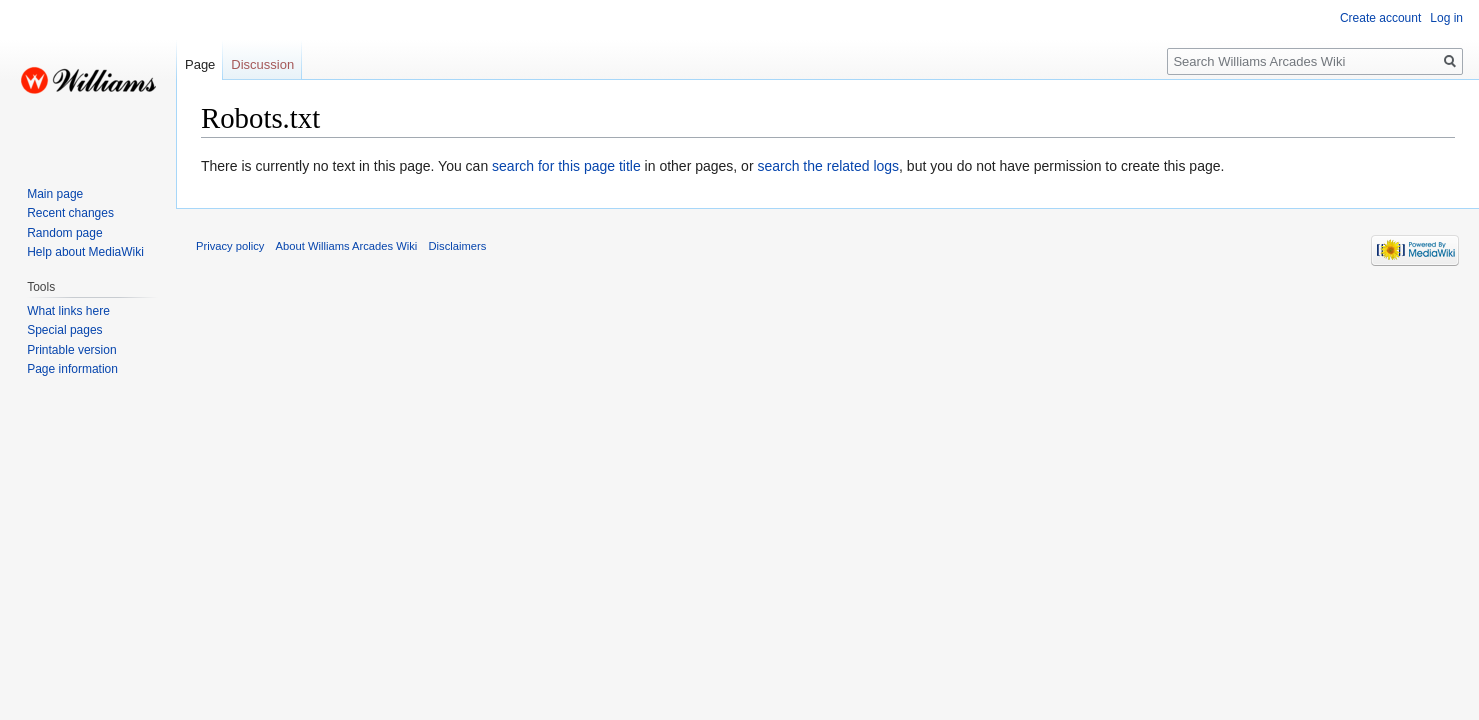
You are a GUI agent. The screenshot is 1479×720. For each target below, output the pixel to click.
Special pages (64, 330)
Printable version (71, 350)
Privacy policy (230, 246)
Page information (72, 369)
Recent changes (70, 213)
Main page (55, 194)
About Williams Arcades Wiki (347, 246)
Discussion (262, 64)
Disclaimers (458, 246)
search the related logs (828, 166)
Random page (64, 233)
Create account (1380, 18)
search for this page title (566, 166)
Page (200, 64)
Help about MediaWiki (85, 252)
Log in (1446, 18)
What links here (68, 311)
